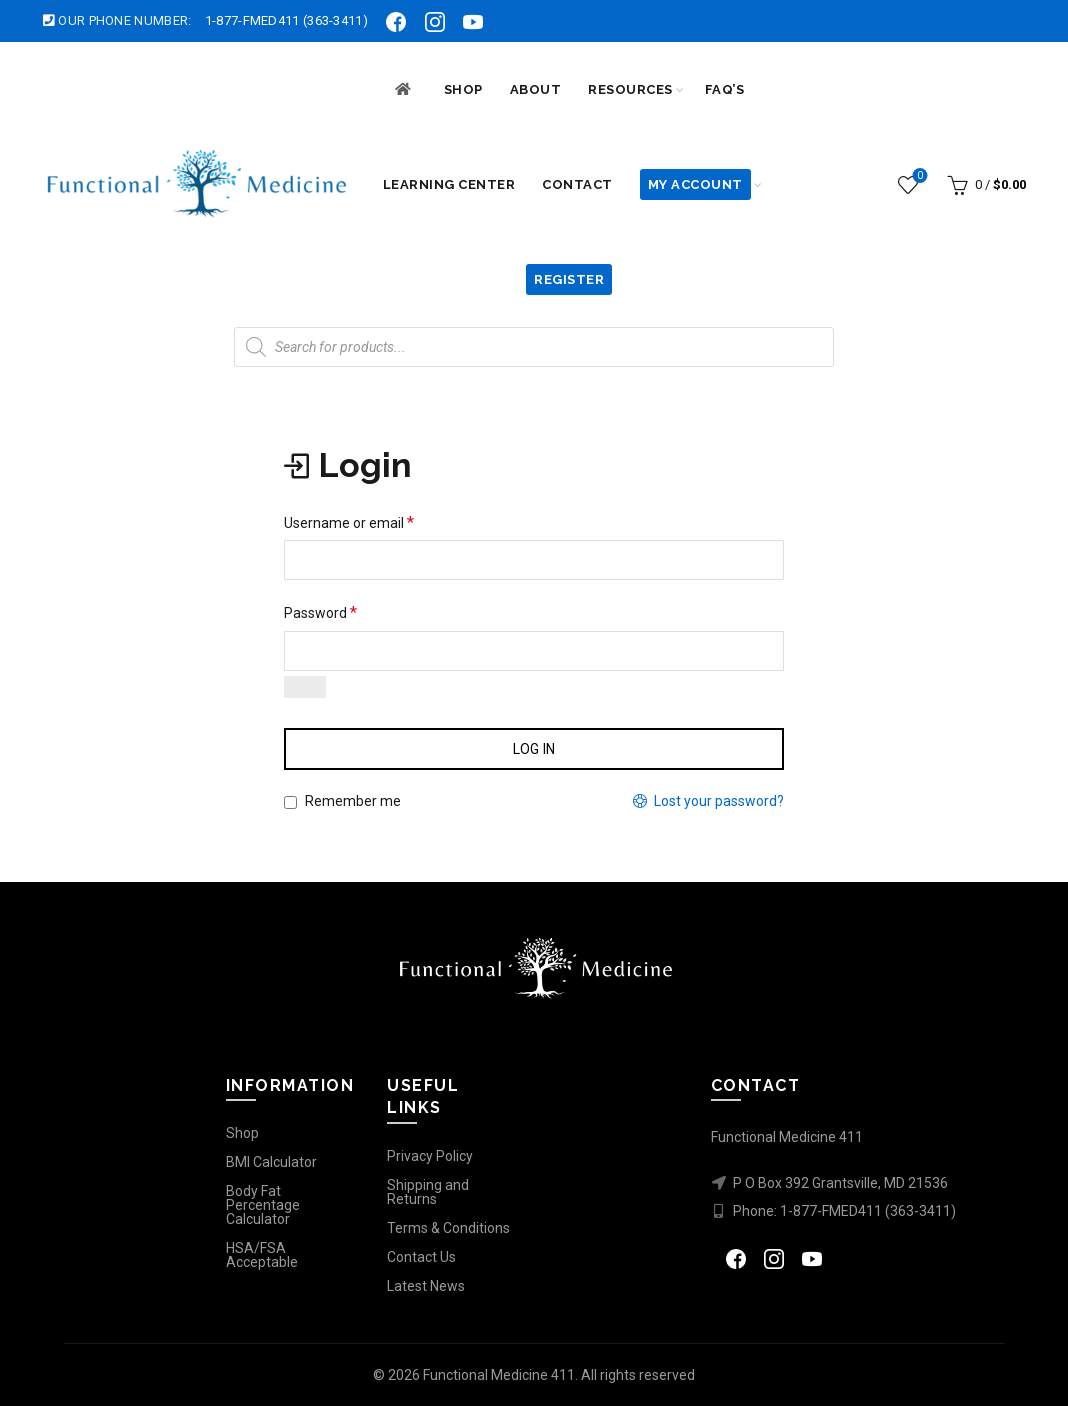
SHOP (463, 89)
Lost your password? (719, 801)
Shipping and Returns (428, 1192)
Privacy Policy (430, 1156)
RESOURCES (630, 89)
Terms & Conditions (448, 1228)
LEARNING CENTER (449, 184)
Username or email (349, 522)
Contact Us (421, 1257)
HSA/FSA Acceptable (262, 1255)
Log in (534, 749)
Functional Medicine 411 (499, 1375)
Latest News (426, 1286)
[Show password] (305, 687)
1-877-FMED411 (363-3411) (286, 20)
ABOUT (536, 89)
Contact (577, 184)
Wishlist (918, 176)
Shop (242, 1133)
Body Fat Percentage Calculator (263, 1205)
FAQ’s (725, 89)
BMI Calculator (271, 1162)
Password (320, 612)
